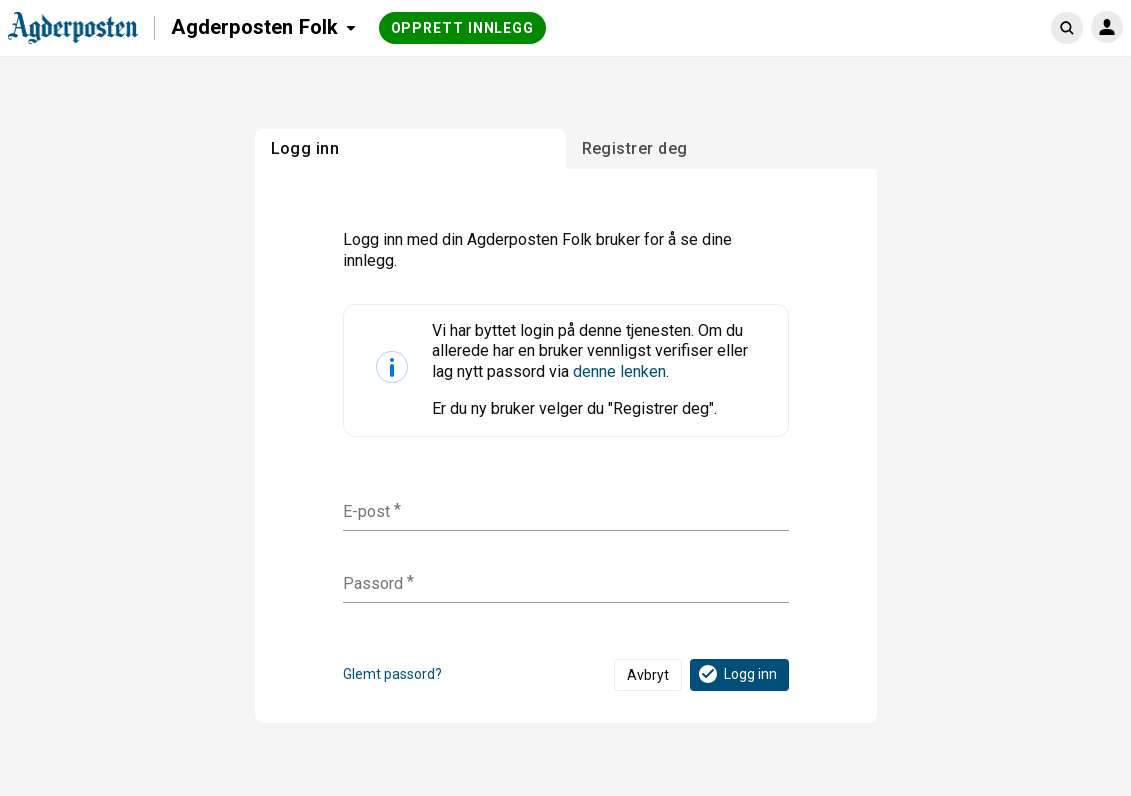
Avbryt (648, 675)
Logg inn (736, 674)
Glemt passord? (392, 674)
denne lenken (619, 371)
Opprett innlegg (463, 28)
